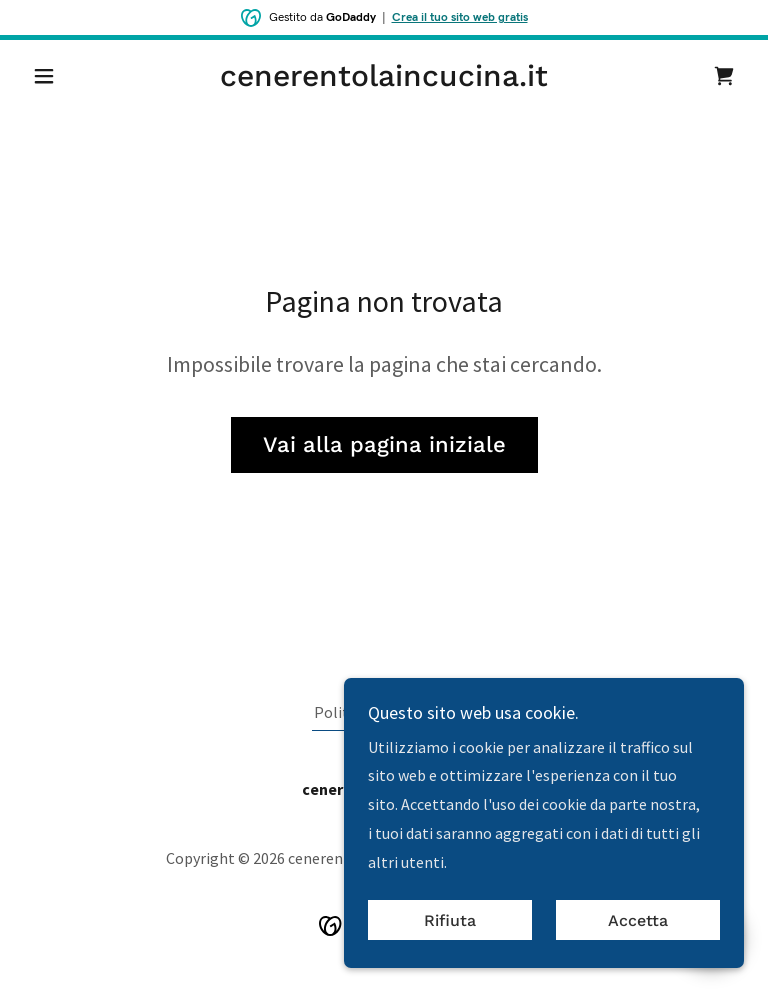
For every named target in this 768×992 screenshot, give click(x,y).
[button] (78, 76)
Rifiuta (450, 920)
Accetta (638, 920)
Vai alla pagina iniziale (384, 444)
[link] (384, 80)
